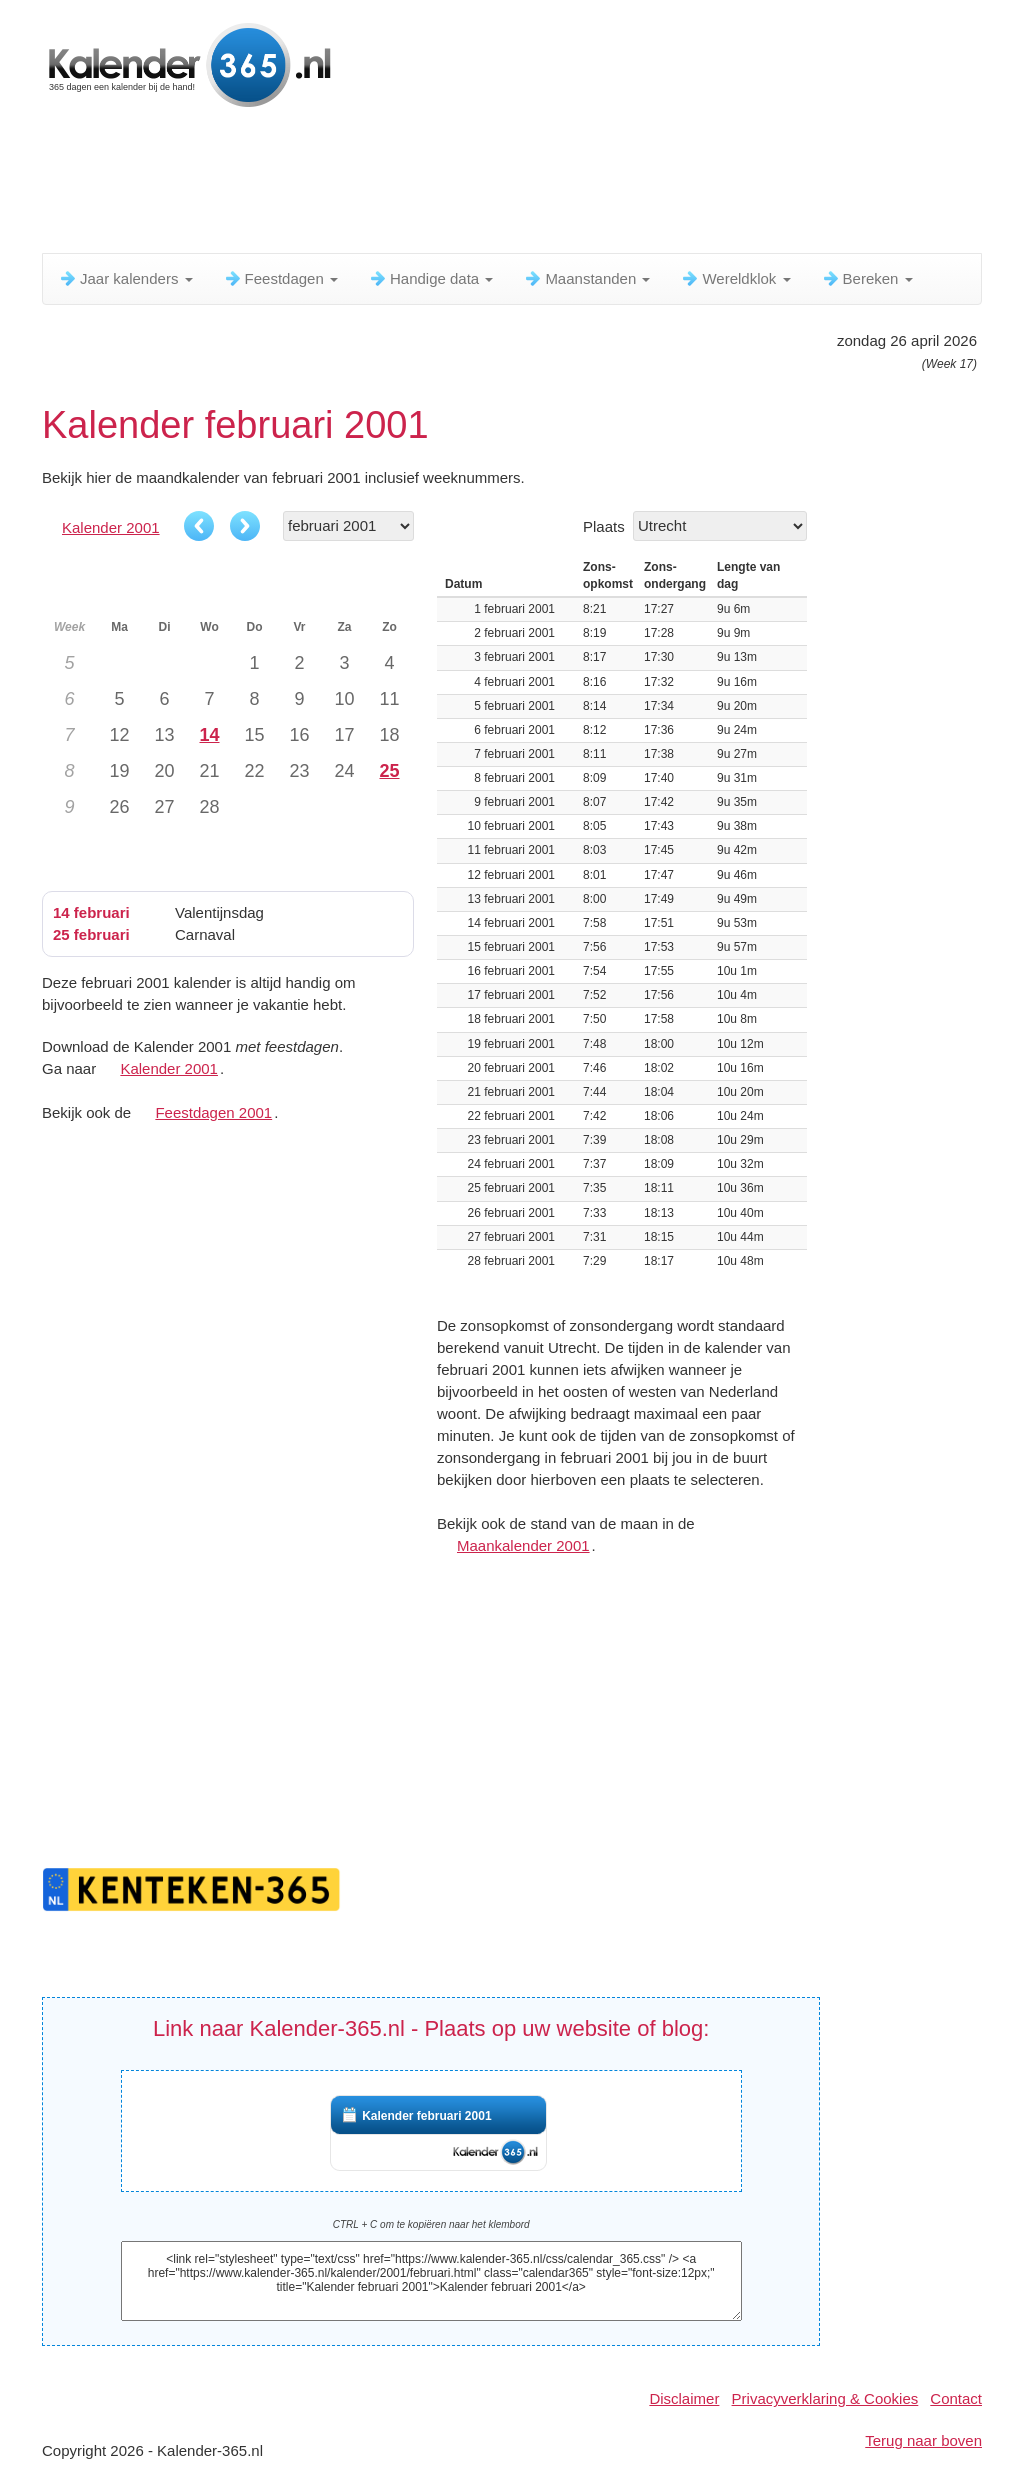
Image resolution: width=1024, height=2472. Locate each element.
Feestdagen (280, 278)
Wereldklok (735, 278)
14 (209, 735)
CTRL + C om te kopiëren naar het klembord (431, 2224)
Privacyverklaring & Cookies (825, 2398)
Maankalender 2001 (523, 1545)
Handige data (430, 278)
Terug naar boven (923, 2440)
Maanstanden (586, 278)
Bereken (867, 278)
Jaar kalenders (125, 278)
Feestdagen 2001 (213, 1112)
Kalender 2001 (111, 527)
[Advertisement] (527, 185)
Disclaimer (684, 2398)
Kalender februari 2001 (426, 2116)
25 (389, 771)
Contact (956, 2398)
